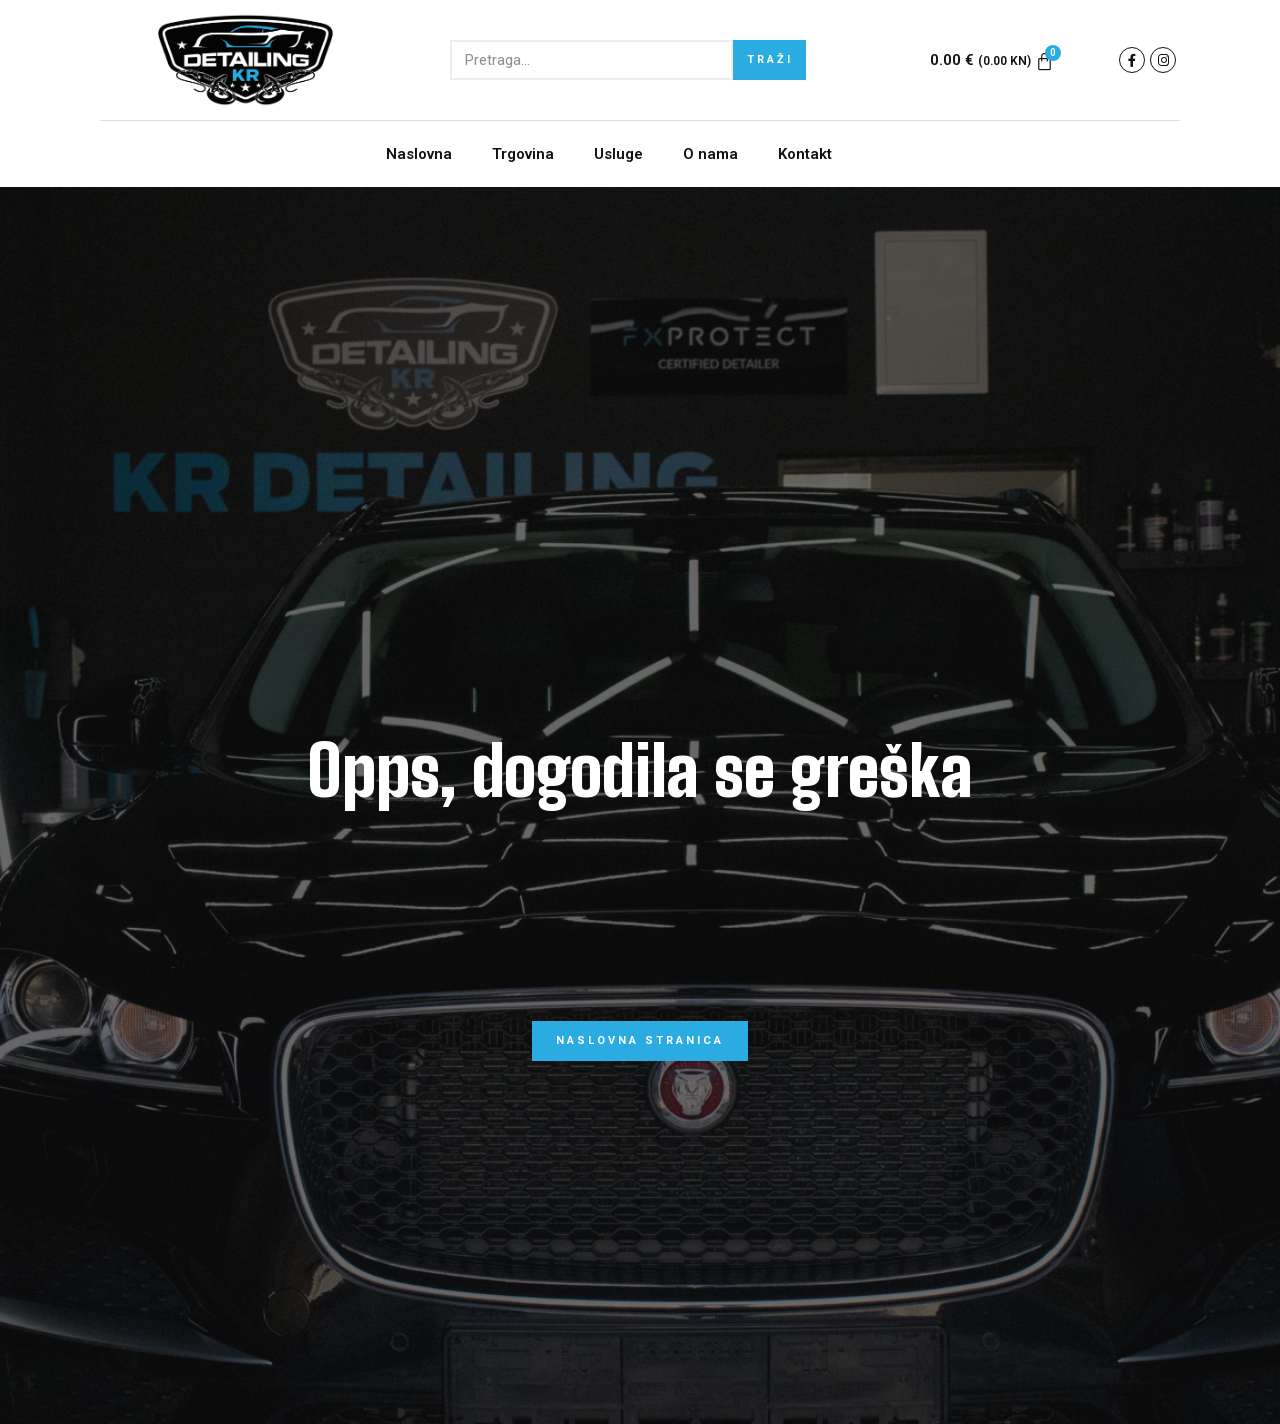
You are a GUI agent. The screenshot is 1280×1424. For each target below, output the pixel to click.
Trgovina (523, 154)
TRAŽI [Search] (770, 59)
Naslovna (419, 154)
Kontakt (805, 154)
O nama (710, 154)
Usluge (618, 154)
